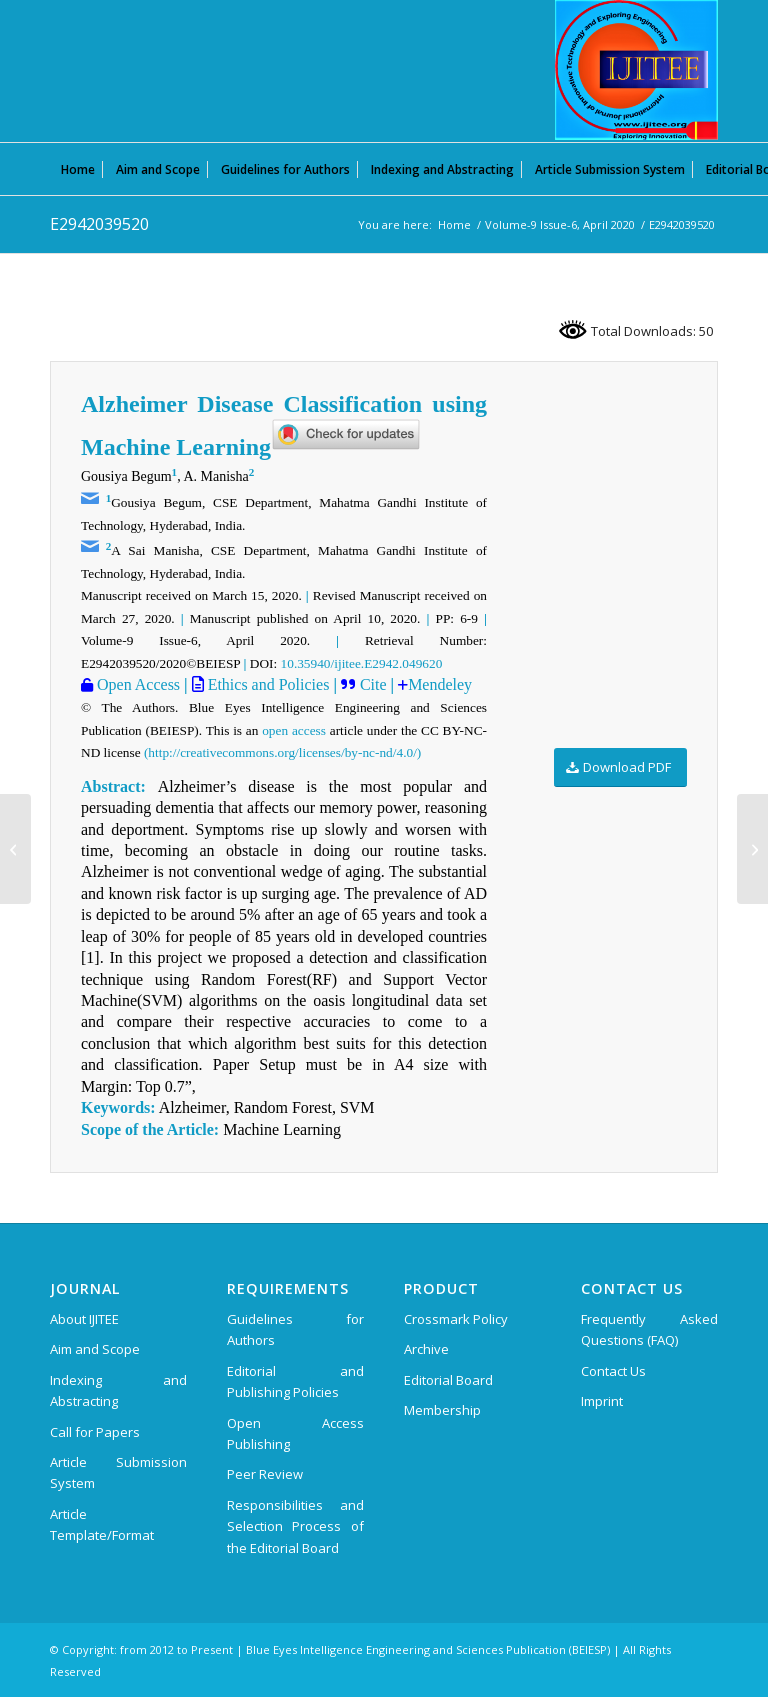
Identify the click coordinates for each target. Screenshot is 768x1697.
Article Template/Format (102, 1524)
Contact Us (613, 1371)
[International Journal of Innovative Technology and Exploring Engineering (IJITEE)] (636, 70)
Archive (426, 1349)
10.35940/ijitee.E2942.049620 (362, 663)
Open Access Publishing (295, 1433)
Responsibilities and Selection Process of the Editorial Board (295, 1526)
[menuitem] (78, 169)
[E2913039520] (15, 849)
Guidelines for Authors (295, 1329)
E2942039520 (99, 224)
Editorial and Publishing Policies (295, 1381)
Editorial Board (448, 1380)
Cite (373, 684)
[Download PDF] (620, 767)
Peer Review (265, 1474)
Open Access (136, 684)
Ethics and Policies (267, 684)
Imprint (602, 1401)
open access (294, 730)
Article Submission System (118, 1472)
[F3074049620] (752, 849)
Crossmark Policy (456, 1319)
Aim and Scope (95, 1349)
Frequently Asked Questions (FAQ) (649, 1329)
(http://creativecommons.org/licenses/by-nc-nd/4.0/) (282, 752)
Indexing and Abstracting (118, 1390)
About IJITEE (84, 1319)
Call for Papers (95, 1432)
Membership (442, 1410)
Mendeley (440, 684)
